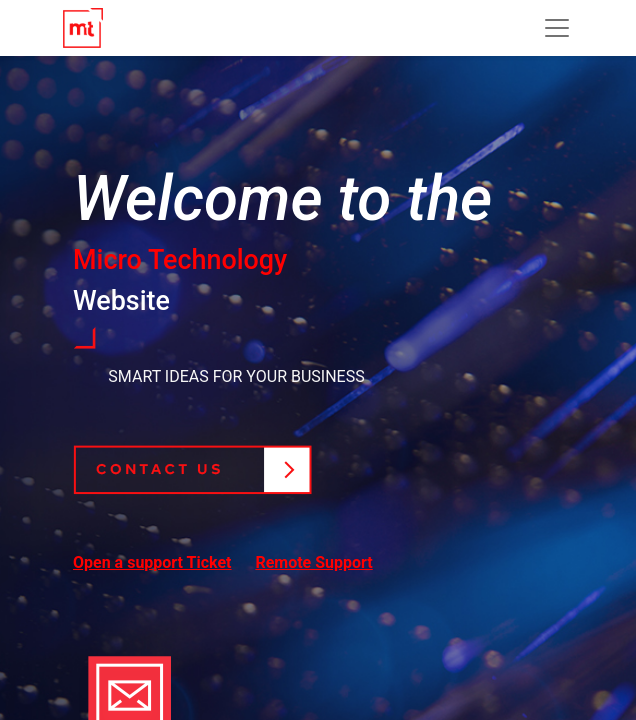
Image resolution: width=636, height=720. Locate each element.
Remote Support (313, 562)
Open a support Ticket (152, 562)
